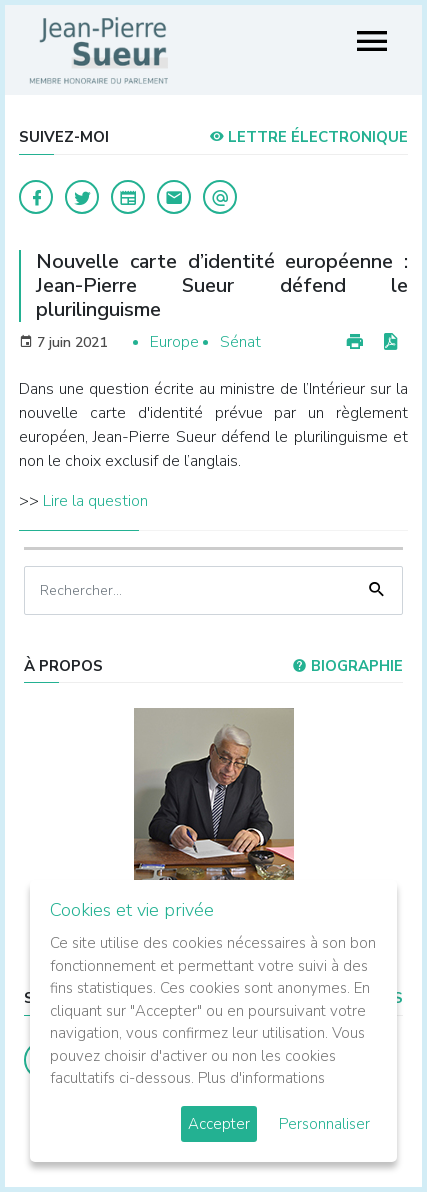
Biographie (347, 666)
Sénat (240, 342)
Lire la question (95, 501)
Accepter (219, 1124)
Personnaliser (324, 1124)
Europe (174, 342)
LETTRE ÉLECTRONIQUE (308, 137)
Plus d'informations (261, 1078)
